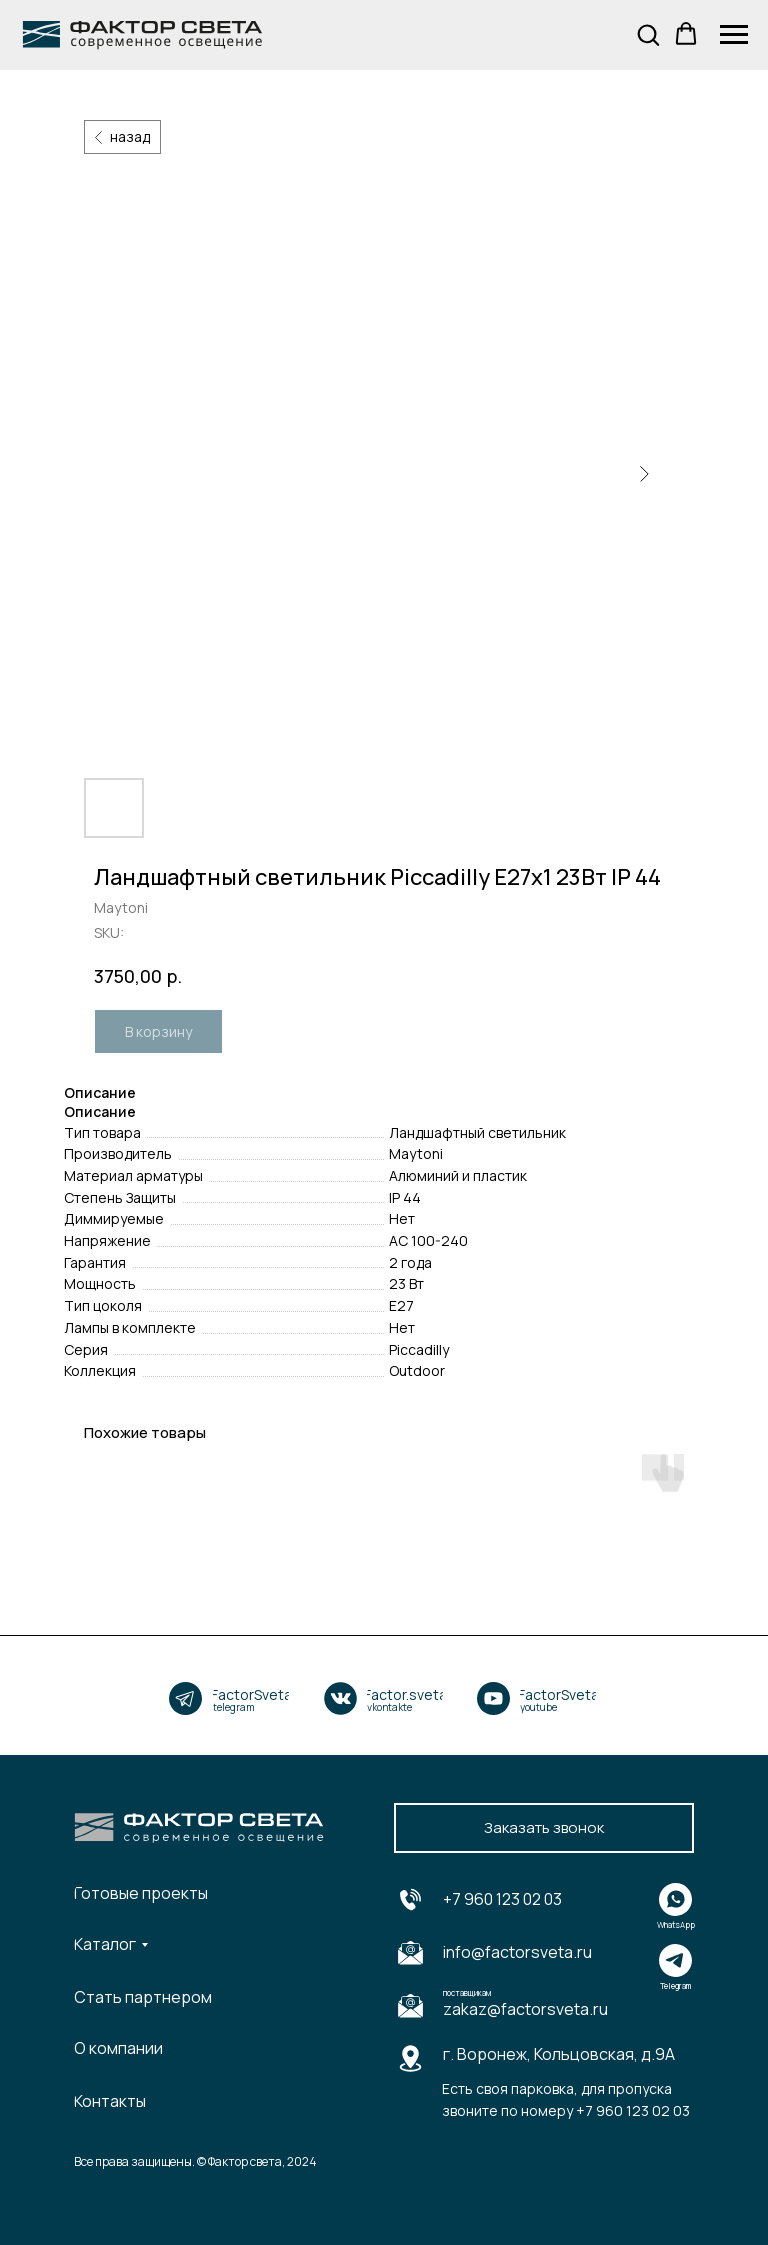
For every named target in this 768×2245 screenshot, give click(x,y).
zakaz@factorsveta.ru (525, 2009)
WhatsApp (676, 1924)
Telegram (675, 1985)
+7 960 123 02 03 (502, 1899)
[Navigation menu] (734, 35)
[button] (648, 34)
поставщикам (467, 1992)
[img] (185, 1698)
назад (130, 136)
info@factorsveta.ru (517, 1952)
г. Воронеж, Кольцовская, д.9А (559, 2054)
